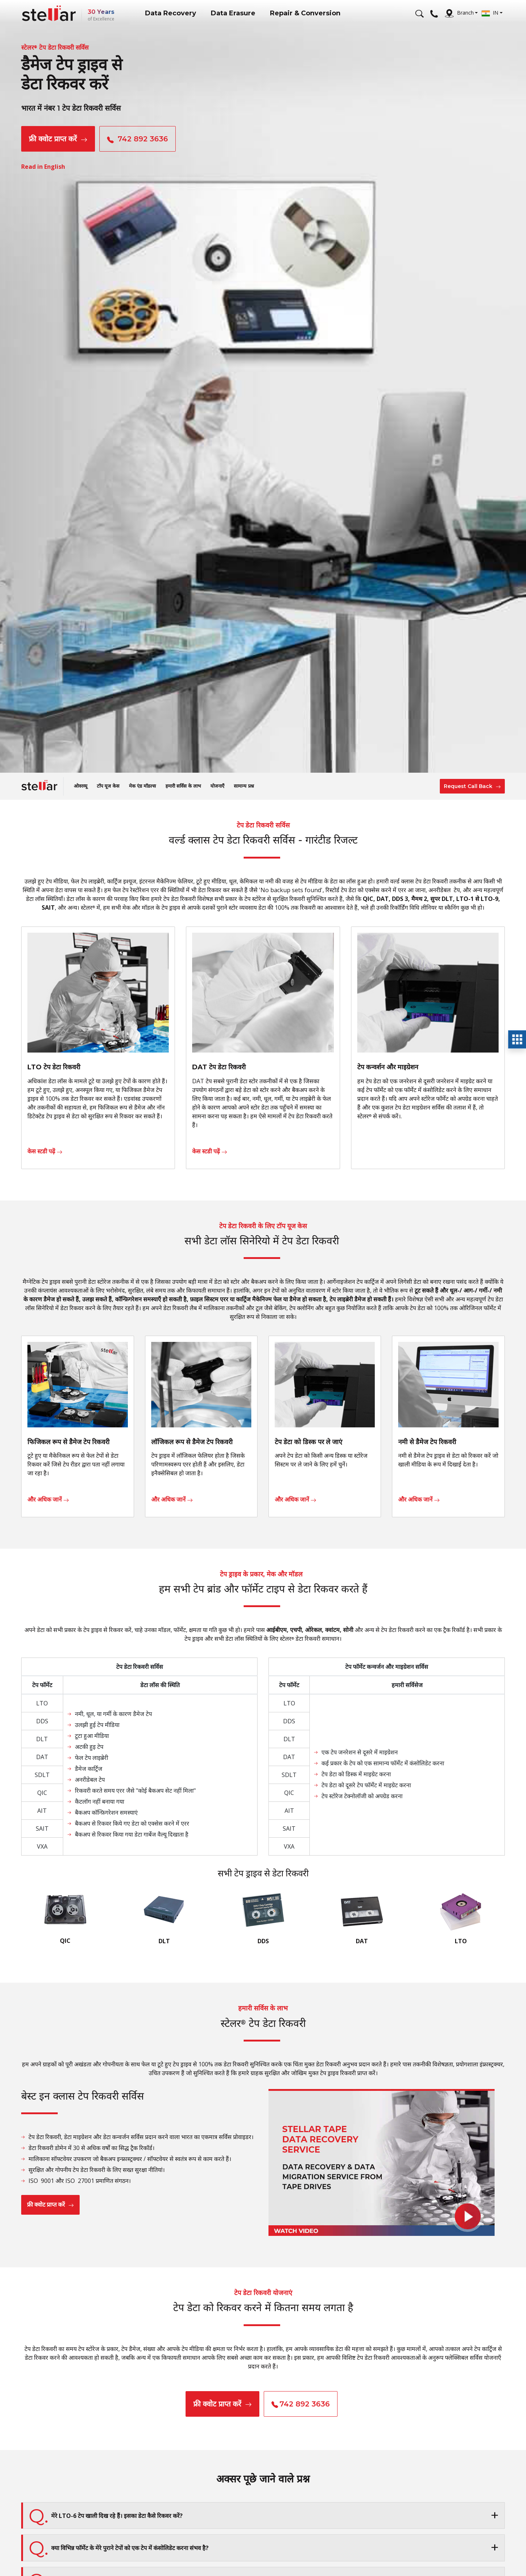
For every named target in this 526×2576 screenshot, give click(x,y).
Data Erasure (233, 13)
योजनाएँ (217, 786)
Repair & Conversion (305, 13)
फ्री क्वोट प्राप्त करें (58, 138)
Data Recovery (170, 13)
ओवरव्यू (80, 786)
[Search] (419, 13)
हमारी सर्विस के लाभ (183, 786)
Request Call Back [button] (472, 786)
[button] (263, 2516)
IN (489, 12)
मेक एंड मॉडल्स (142, 786)
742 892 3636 (138, 138)
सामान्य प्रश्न (244, 786)
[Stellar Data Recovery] (49, 13)
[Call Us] (434, 13)
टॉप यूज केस (108, 786)
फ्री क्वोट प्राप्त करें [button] (222, 2404)
